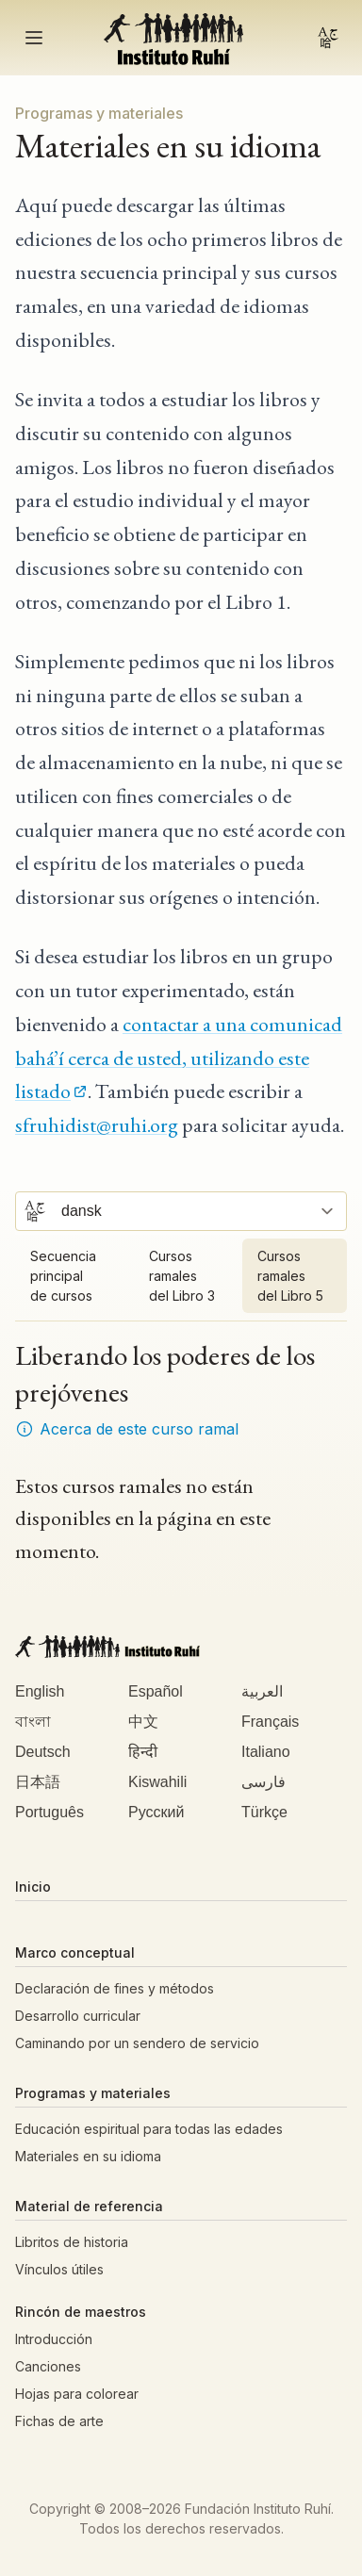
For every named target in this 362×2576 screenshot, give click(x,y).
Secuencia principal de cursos (63, 1276)
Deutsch (43, 1752)
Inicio (33, 1887)
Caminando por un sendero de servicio (137, 2043)
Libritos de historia (71, 2242)
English (39, 1691)
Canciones (48, 2366)
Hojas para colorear (77, 2394)
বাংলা (33, 1722)
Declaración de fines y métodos (114, 1988)
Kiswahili (157, 1782)
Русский (156, 1812)
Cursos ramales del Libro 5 (290, 1276)
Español (155, 1691)
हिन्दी (142, 1752)
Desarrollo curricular (77, 2016)
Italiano (265, 1752)
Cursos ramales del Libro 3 (182, 1276)
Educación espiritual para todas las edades (149, 2129)
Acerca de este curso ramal (127, 1428)
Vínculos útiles (59, 2269)
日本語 (37, 1782)
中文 (143, 1722)
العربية (262, 1691)
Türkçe (264, 1812)
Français (270, 1722)
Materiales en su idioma (88, 2156)
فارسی (263, 1782)
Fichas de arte (59, 2421)
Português (49, 1812)
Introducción (53, 2339)
